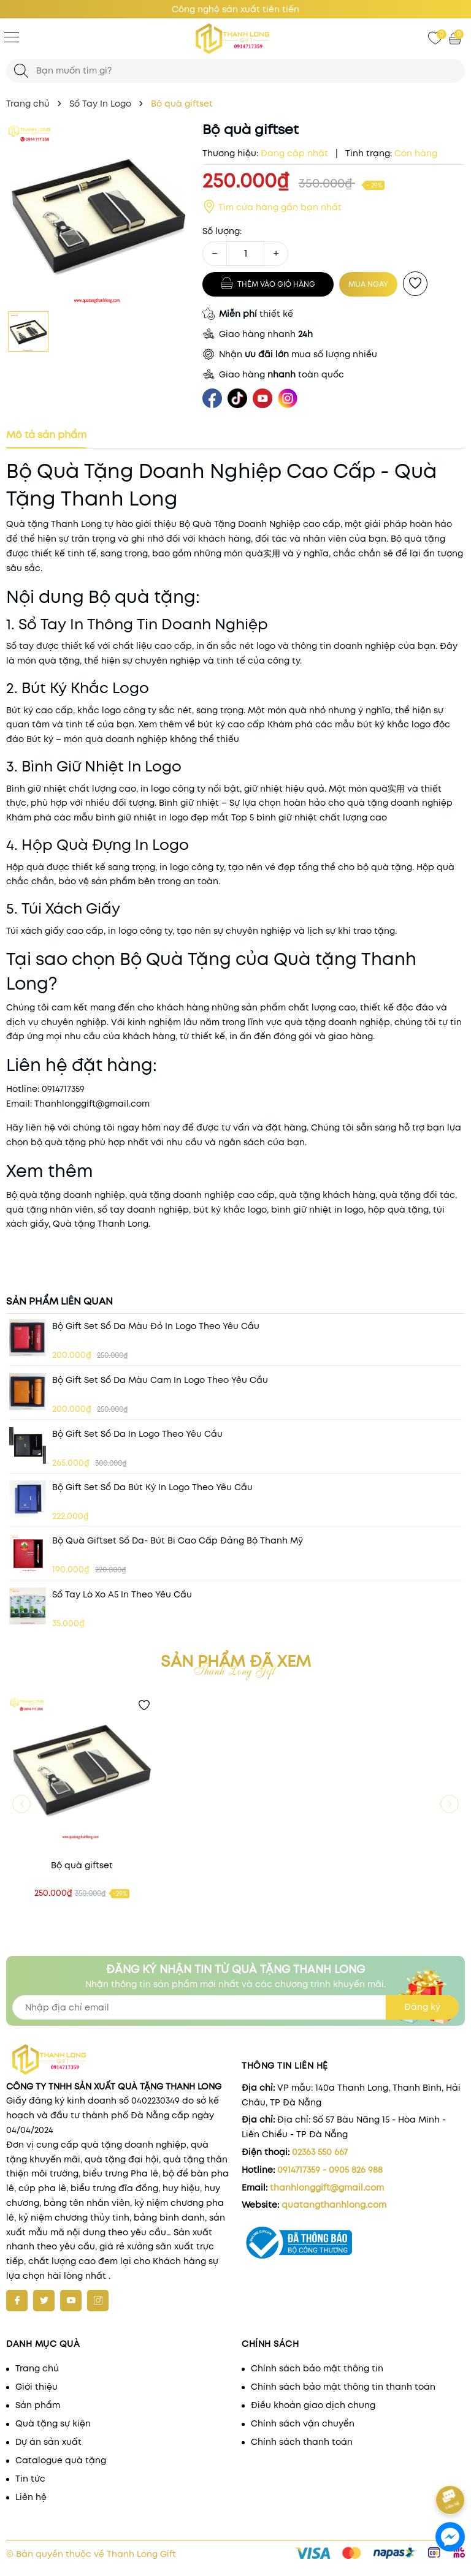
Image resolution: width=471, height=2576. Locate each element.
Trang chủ (37, 2368)
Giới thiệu (36, 2387)
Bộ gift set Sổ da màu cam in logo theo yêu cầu (160, 1380)
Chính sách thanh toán (302, 2442)
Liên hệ (31, 2497)
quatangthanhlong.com (333, 2205)
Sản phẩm (37, 2405)
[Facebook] (17, 2300)
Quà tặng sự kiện (53, 2423)
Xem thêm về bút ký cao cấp (202, 724)
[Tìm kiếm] (21, 71)
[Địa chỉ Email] (235, 2007)
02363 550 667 (320, 2152)
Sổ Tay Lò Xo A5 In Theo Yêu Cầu (122, 1594)
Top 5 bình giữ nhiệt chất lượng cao (309, 817)
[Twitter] (44, 2300)
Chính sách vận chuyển (302, 2423)
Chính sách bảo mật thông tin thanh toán (343, 2387)
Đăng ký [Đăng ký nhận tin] (422, 2007)
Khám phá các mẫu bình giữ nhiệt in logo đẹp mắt (117, 817)
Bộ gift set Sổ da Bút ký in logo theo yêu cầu (152, 1487)
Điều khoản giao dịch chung (313, 2405)
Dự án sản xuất (48, 2442)
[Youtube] (71, 2300)
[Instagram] (98, 2300)
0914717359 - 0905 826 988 (330, 2170)
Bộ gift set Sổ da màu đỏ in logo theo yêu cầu (155, 1326)
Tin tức (30, 2478)
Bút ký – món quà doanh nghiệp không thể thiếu (132, 739)
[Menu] (11, 36)
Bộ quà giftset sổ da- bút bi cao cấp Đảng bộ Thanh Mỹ (177, 1540)
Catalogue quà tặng (60, 2460)
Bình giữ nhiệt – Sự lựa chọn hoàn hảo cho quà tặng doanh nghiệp (306, 803)
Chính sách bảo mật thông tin (317, 2368)
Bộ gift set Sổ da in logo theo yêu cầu (137, 1434)
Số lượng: (222, 231)
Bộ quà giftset (82, 1865)
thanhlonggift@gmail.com (327, 2187)
